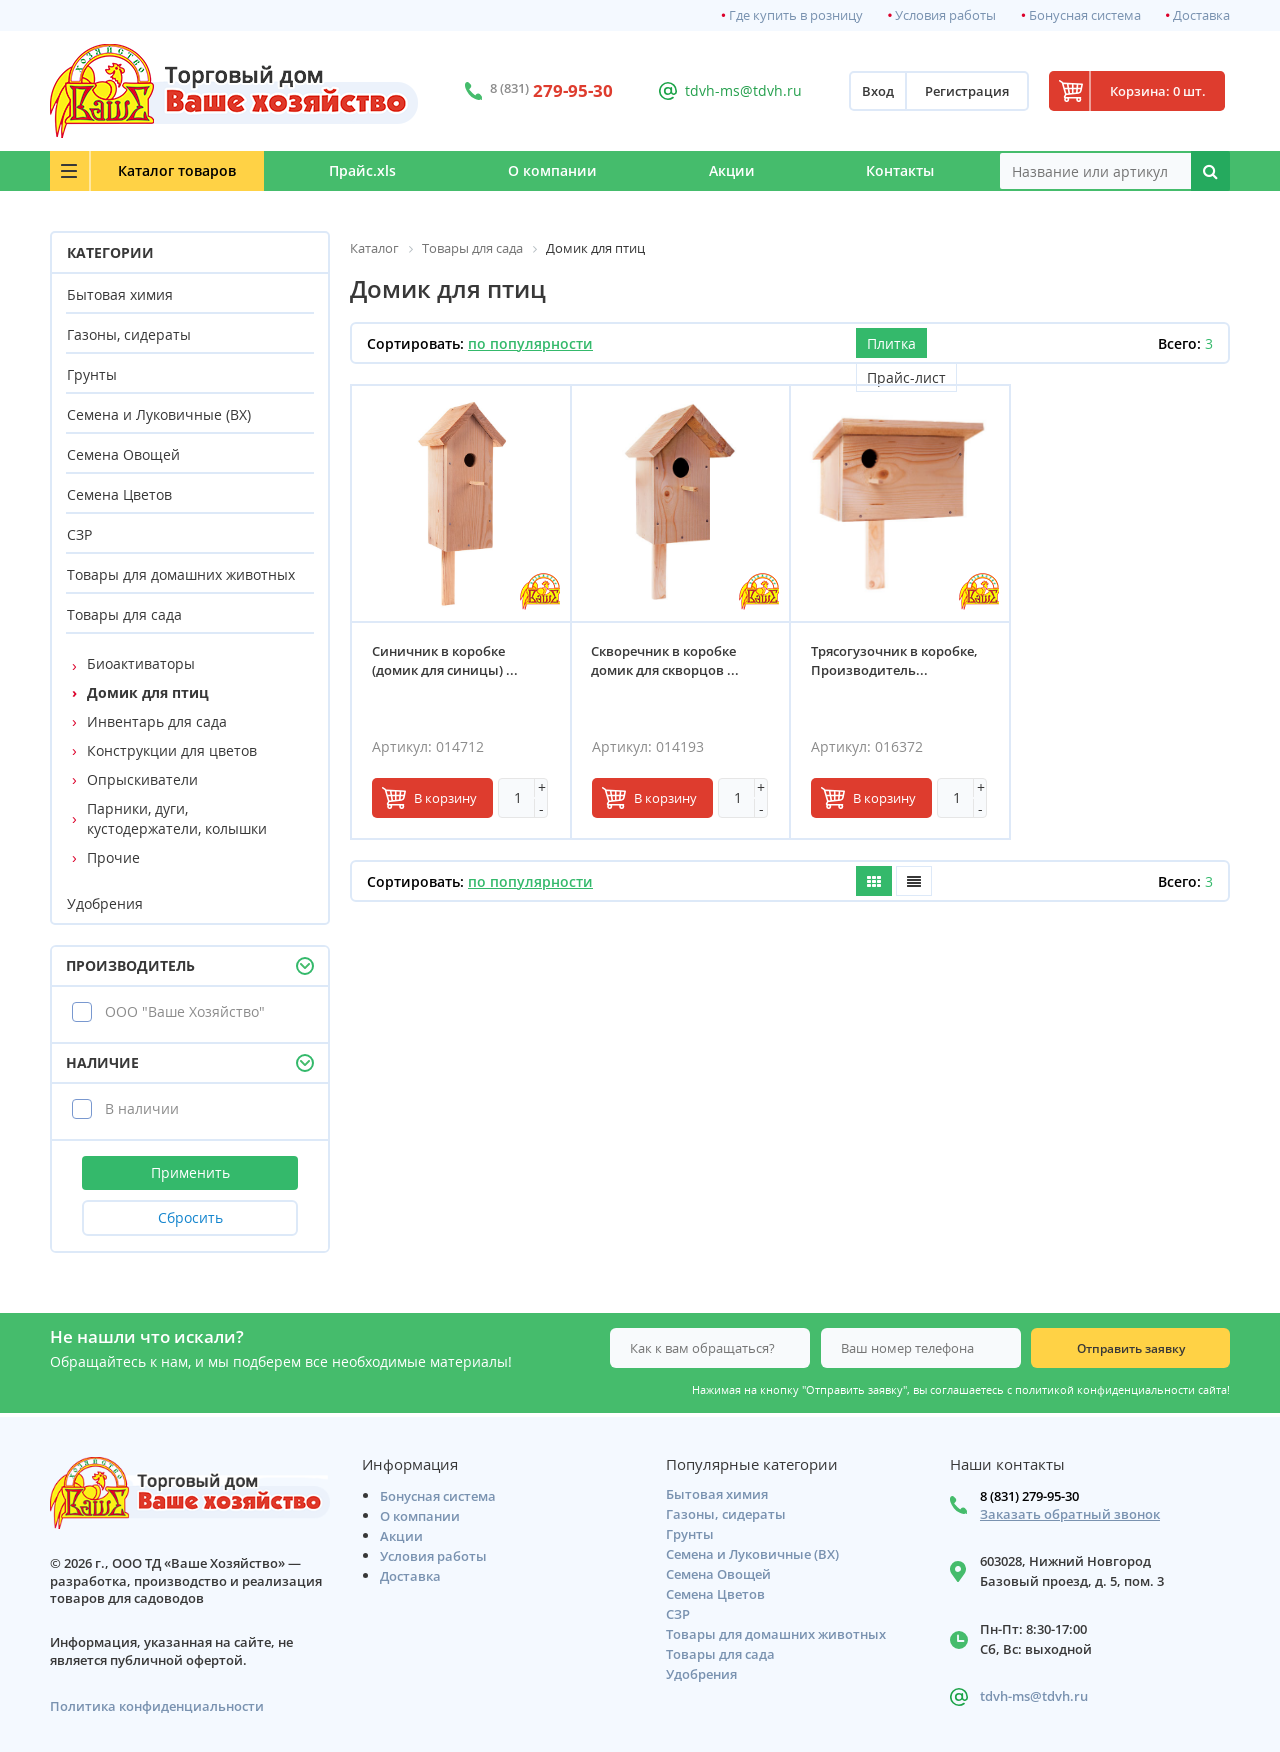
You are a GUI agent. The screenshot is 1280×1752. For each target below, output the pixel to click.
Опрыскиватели (142, 779)
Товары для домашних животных (181, 574)
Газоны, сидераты (129, 334)
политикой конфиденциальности (1105, 1390)
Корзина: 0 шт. (1155, 91)
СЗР (79, 534)
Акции (727, 170)
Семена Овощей (123, 454)
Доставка (1201, 15)
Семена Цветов (119, 494)
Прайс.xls (351, 170)
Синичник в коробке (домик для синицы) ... (445, 661)
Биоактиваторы (141, 663)
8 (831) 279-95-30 (1029, 1496)
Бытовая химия (120, 294)
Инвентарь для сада (157, 721)
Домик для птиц (148, 692)
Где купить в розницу (796, 15)
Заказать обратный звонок (1070, 1514)
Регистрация (961, 91)
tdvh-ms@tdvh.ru (739, 90)
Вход (872, 91)
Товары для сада (124, 614)
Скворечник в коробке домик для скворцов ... (666, 661)
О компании (544, 170)
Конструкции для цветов (172, 750)
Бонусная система (1085, 15)
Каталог (171, 170)
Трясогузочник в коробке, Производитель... (894, 661)
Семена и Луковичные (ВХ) (159, 414)
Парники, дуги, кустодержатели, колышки (177, 818)
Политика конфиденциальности (157, 1706)
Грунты (92, 374)
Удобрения (105, 903)
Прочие (113, 857)
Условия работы (945, 15)
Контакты (899, 170)
